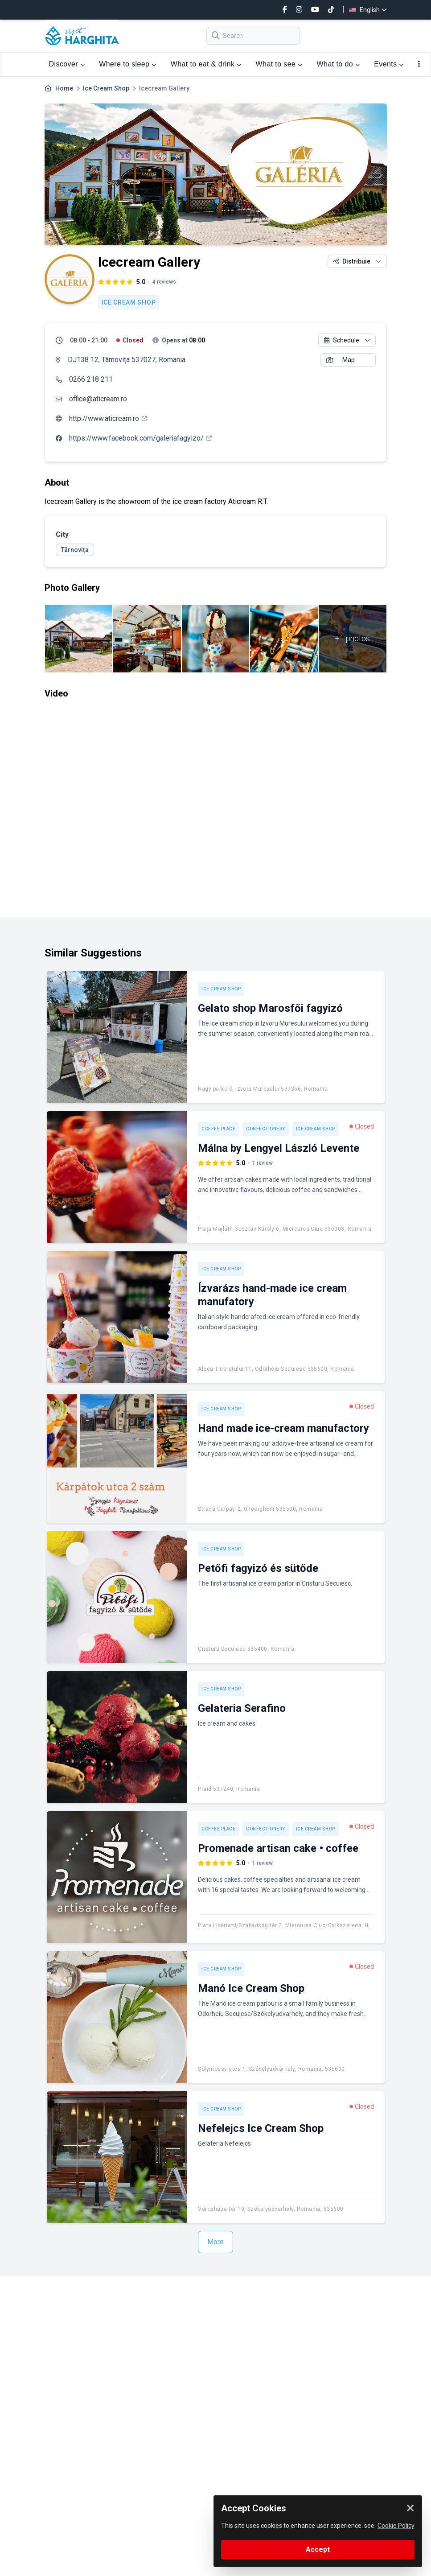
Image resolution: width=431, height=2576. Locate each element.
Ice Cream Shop (106, 88)
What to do (338, 64)
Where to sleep (127, 64)
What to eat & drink (206, 64)
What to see (279, 64)
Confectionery (265, 1128)
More (215, 2242)
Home (64, 88)
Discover (67, 64)
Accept (318, 2549)
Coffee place (218, 1128)
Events (389, 64)
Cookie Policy (396, 2525)
